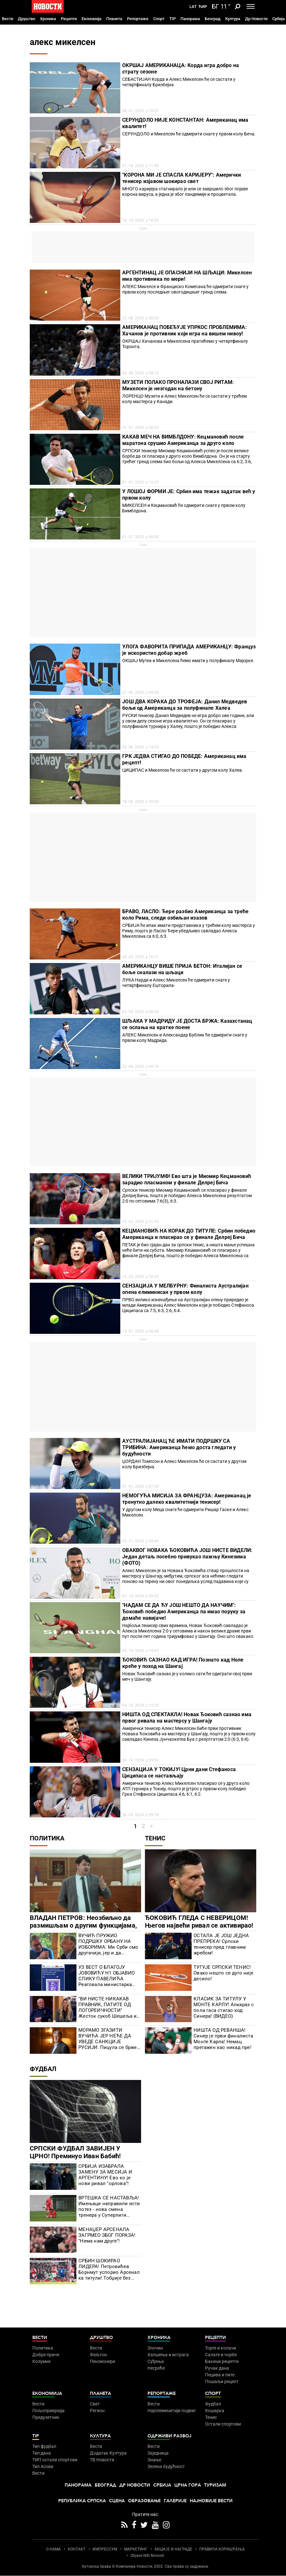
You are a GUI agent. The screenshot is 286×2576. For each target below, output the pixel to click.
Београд (212, 18)
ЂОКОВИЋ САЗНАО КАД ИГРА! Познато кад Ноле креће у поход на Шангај (182, 1663)
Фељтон (98, 2354)
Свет (95, 2403)
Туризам (215, 2485)
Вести (7, 18)
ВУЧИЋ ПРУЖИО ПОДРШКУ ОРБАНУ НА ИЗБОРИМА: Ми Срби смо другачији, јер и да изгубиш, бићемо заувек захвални (108, 1944)
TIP (172, 18)
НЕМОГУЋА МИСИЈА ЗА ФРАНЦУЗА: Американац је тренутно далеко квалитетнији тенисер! (186, 1499)
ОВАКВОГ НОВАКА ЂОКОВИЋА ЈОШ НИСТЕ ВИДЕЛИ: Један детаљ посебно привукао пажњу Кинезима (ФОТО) (187, 1556)
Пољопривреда (48, 2410)
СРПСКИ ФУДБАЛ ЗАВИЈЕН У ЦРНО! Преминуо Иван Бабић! (75, 2152)
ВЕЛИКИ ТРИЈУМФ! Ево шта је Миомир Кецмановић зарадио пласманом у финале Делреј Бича (186, 1179)
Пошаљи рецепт (222, 2381)
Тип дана (41, 2453)
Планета (114, 18)
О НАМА (53, 2549)
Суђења (155, 2361)
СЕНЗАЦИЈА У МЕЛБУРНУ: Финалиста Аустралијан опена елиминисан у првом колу (185, 1289)
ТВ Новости (102, 2459)
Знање (154, 2459)
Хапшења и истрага (168, 2354)
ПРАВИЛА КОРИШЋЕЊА (222, 2549)
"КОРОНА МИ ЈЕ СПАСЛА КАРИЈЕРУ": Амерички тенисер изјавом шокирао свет (181, 178)
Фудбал (43, 2069)
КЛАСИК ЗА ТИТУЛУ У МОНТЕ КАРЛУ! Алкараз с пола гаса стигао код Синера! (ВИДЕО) (224, 2007)
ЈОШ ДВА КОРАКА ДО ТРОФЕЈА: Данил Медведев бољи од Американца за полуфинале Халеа (184, 705)
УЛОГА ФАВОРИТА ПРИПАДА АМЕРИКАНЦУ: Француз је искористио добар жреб (189, 650)
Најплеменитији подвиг (171, 2410)
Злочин (155, 2348)
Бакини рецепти (222, 2361)
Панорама (190, 18)
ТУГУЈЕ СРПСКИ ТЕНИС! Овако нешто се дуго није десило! (223, 1973)
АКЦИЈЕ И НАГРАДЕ (173, 2549)
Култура (232, 18)
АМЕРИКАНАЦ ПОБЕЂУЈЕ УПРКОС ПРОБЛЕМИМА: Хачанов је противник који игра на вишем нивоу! (184, 330)
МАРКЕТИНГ (135, 2549)
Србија (278, 18)
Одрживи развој (169, 2436)
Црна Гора (187, 2485)
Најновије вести (211, 2501)
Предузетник (46, 2417)
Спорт (158, 18)
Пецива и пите (219, 2374)
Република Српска (82, 2501)
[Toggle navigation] (250, 6)
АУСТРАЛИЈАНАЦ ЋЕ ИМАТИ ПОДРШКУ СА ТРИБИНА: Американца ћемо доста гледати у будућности (179, 1447)
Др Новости (256, 18)
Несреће (156, 2368)
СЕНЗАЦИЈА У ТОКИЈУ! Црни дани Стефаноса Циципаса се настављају (179, 1772)
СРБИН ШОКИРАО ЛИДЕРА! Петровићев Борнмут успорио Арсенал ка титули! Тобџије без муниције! (109, 2269)
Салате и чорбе (221, 2354)
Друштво (26, 18)
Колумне (41, 2361)
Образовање (144, 2501)
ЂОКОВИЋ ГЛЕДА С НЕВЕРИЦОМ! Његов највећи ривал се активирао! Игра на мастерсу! (199, 1925)
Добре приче (45, 2354)
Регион (97, 2410)
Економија (91, 18)
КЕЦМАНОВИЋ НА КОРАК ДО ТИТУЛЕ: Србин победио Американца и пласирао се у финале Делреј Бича (188, 1234)
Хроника (48, 18)
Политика (47, 1838)
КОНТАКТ (76, 2549)
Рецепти (69, 18)
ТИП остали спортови (54, 2459)
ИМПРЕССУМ (104, 2549)
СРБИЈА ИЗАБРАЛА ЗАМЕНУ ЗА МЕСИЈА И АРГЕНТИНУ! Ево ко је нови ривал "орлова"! (105, 2174)
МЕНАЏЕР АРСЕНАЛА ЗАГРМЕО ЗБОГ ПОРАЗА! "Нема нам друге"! (106, 2235)
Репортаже (137, 18)
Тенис (155, 1838)
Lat (193, 6)
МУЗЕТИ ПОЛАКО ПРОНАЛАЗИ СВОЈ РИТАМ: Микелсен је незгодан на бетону (178, 385)
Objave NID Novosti (147, 2555)
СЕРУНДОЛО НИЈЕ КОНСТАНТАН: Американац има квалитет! (185, 123)
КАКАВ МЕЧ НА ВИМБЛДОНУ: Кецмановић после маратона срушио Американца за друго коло (183, 440)
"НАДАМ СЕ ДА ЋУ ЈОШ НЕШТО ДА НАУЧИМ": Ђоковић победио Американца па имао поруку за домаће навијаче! (183, 1611)
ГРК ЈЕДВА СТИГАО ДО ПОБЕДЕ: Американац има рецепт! (184, 759)
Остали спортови (223, 2424)
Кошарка (214, 2410)
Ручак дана (217, 2368)
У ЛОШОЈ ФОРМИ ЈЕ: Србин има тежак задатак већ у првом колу (188, 494)
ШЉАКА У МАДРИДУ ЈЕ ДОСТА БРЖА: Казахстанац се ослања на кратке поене (187, 1024)
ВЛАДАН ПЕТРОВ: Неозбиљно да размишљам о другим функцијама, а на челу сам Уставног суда (83, 1925)
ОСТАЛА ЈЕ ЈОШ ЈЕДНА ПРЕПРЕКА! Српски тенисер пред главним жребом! (221, 1944)
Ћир (202, 6)
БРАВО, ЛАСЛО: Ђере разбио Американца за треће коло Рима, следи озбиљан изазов (185, 914)
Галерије (175, 2501)
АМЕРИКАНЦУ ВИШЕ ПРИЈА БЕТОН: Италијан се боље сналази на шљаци (182, 969)
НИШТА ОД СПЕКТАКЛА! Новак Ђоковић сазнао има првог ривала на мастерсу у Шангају (186, 1717)
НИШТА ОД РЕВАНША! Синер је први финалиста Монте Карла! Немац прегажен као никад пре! (223, 2038)
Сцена (117, 2501)
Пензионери (102, 2361)
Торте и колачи (220, 2348)
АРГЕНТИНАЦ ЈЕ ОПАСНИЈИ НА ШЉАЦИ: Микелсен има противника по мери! (187, 276)
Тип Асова (42, 2466)
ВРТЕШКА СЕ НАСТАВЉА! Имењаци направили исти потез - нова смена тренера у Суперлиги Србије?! (109, 2206)
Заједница (158, 2453)
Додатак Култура (108, 2453)
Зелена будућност (166, 2466)
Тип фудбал (44, 2446)
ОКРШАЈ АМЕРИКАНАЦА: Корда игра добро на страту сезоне (180, 68)
